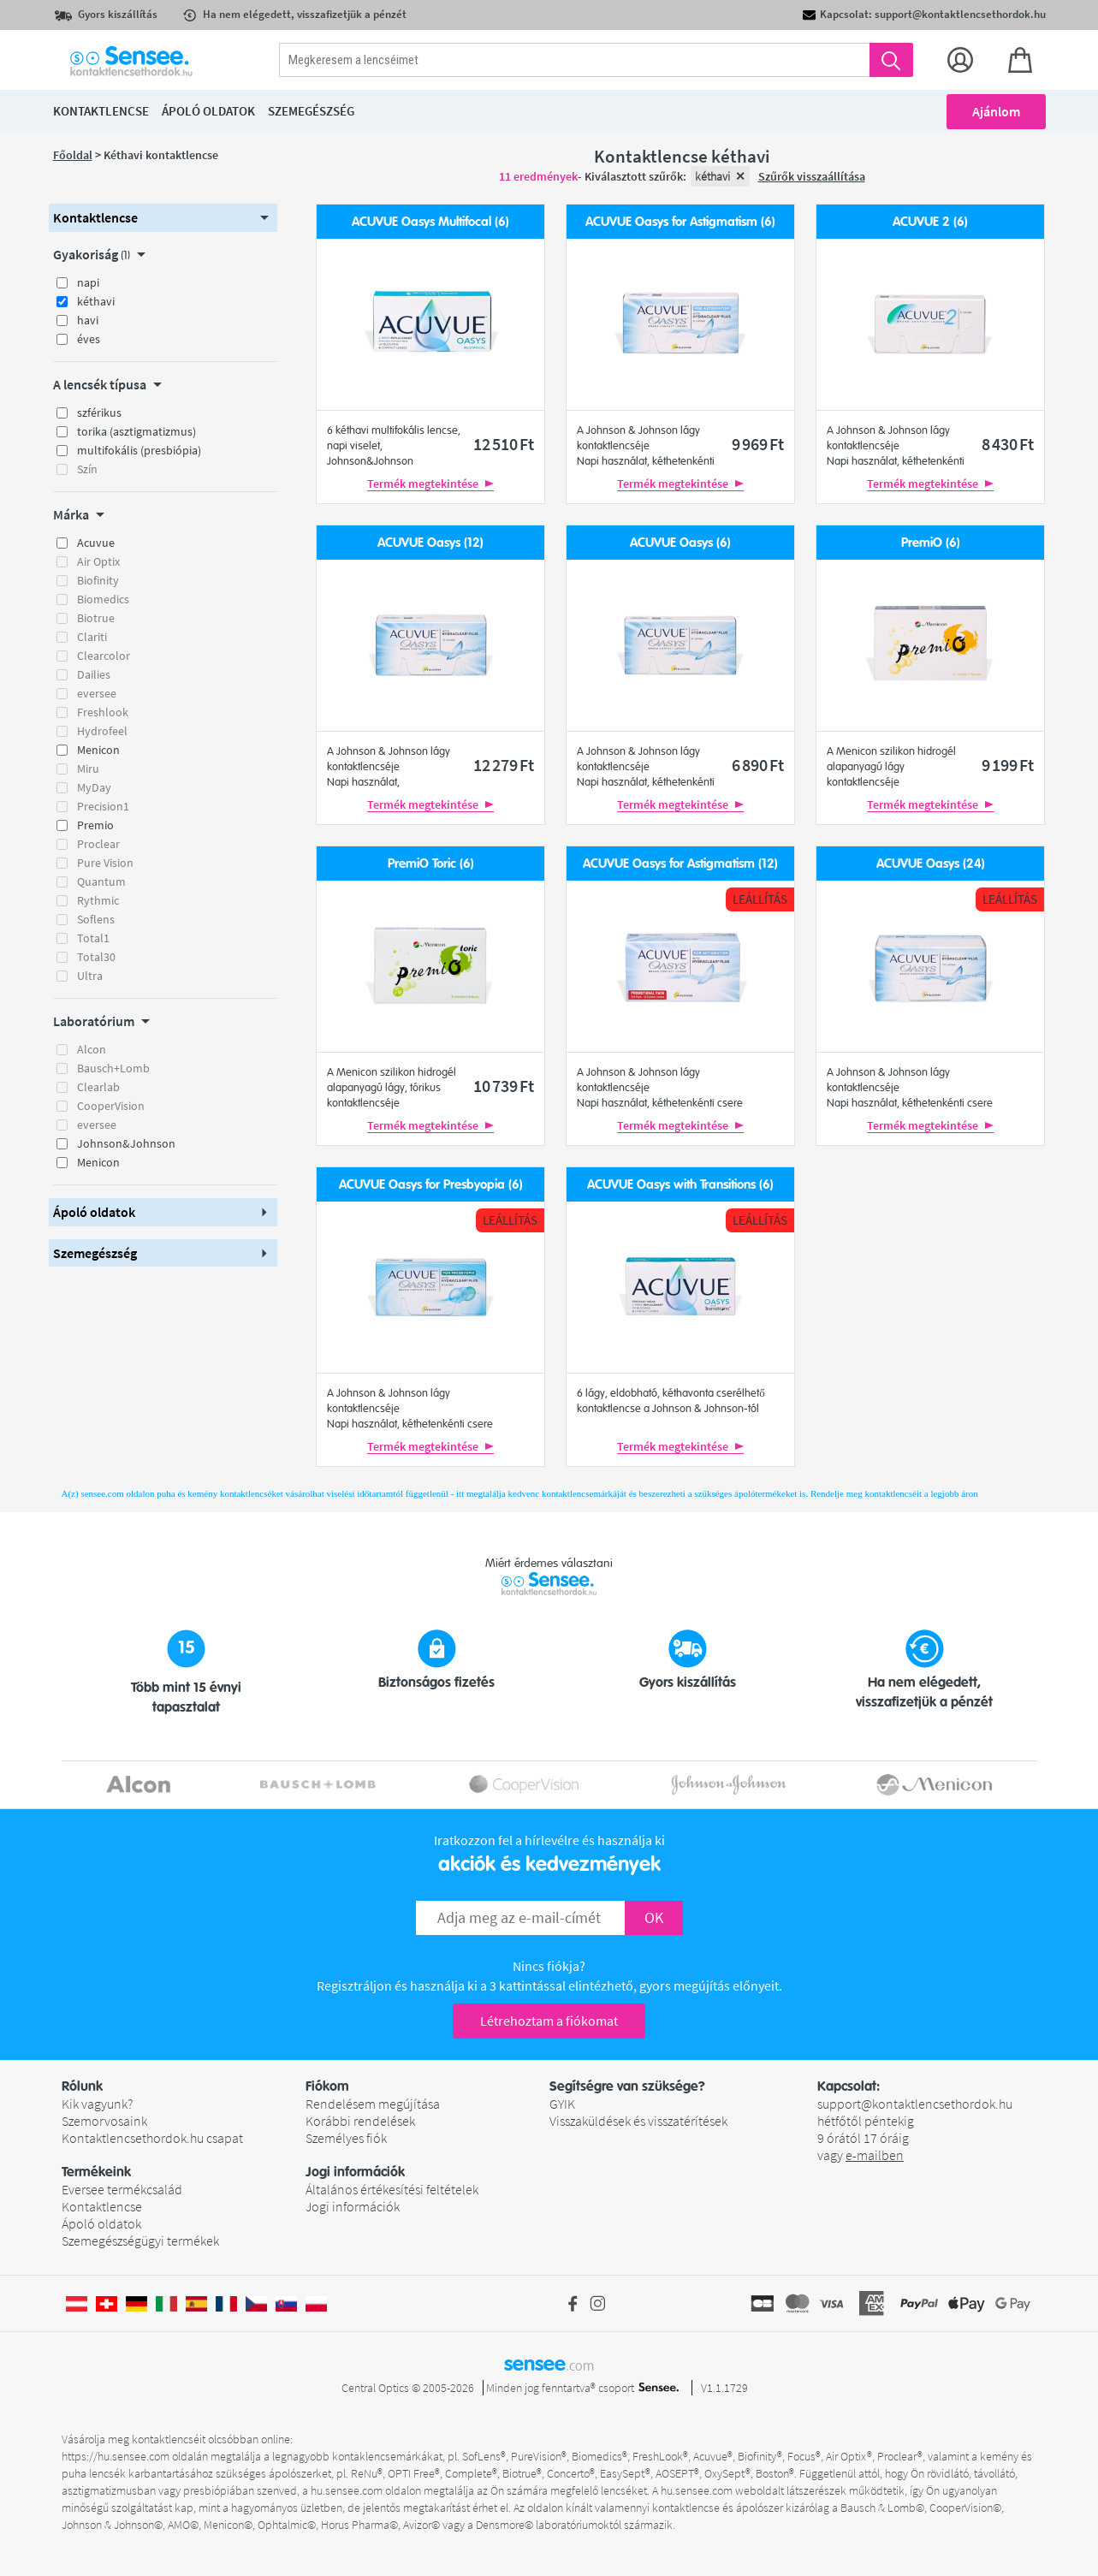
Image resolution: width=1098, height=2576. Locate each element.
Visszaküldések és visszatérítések (638, 2120)
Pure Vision (105, 862)
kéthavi (96, 301)
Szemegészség (311, 111)
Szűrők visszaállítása (811, 176)
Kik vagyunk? (97, 2103)
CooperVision (111, 1105)
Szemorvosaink (104, 2120)
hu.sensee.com (347, 2490)
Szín (87, 469)
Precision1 (103, 806)
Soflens (96, 919)
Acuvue (96, 542)
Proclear (98, 844)
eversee (96, 693)
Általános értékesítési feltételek (392, 2189)
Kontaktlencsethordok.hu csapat (152, 2137)
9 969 (758, 443)
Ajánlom (996, 111)
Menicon (98, 749)
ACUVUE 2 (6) (930, 222)
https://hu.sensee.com (115, 2456)
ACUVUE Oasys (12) (430, 543)
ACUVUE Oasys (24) (930, 864)
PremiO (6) (930, 543)
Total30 (96, 957)
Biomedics (103, 599)
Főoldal (72, 155)
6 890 (758, 764)
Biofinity (98, 580)
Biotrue (96, 618)
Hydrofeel (102, 731)
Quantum (101, 881)
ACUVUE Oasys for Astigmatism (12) (680, 864)
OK (653, 1917)
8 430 (1008, 443)
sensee (549, 2364)
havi (87, 320)
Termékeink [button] (96, 2172)
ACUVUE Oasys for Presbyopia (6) (431, 1185)
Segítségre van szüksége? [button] (627, 2086)
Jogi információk (353, 2206)
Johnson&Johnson (126, 1143)
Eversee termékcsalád (122, 2189)
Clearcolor (103, 655)
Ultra (90, 975)
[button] (163, 218)
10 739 (503, 1085)
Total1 (93, 938)
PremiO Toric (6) (431, 864)
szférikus (99, 412)
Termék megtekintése (430, 483)
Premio (95, 825)
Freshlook (102, 712)
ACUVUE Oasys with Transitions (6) (680, 1185)
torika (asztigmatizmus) (136, 431)
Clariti (92, 636)
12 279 (503, 764)
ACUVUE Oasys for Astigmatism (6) (680, 222)
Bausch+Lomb (113, 1068)
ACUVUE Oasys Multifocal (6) (430, 222)
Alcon (91, 1049)
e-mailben (875, 2154)
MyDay (94, 787)
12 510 (503, 443)
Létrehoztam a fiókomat (549, 2020)
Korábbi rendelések (360, 2120)
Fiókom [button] (327, 2086)
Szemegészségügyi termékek (140, 2240)
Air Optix (98, 561)
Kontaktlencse (102, 2206)
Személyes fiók (346, 2137)
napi (88, 282)
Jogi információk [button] (355, 2172)
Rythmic (98, 900)
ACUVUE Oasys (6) (680, 543)
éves (88, 339)
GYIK (562, 2103)
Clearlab (98, 1087)
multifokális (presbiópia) (139, 450)
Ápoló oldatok (101, 2223)
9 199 (1008, 764)
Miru (88, 768)
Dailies (93, 674)
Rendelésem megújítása (373, 2103)
